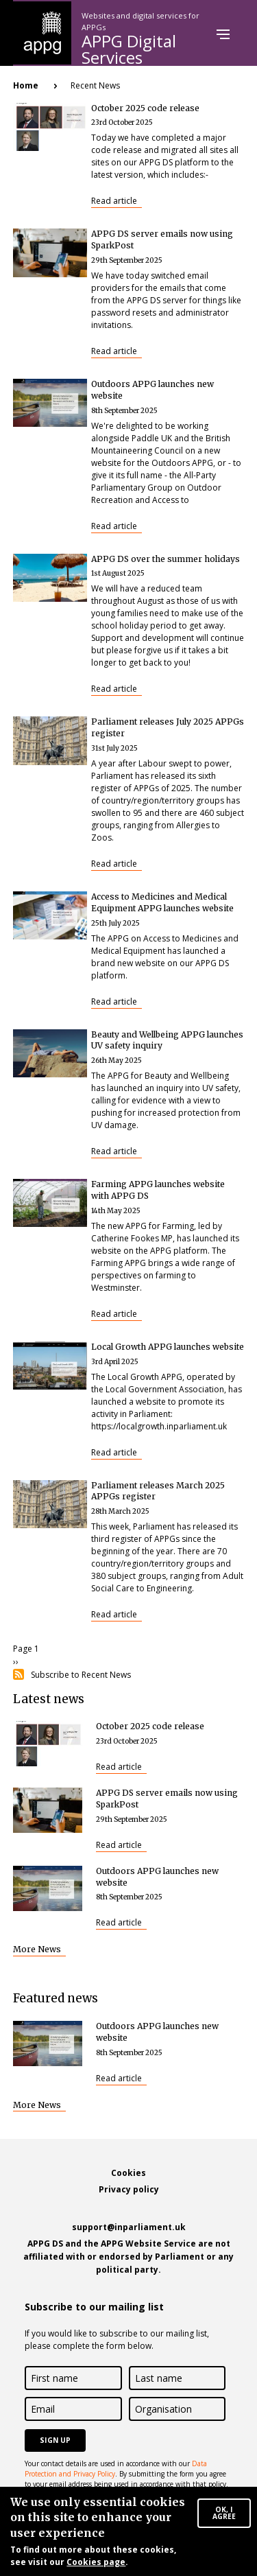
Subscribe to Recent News (81, 1675)
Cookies (128, 2173)
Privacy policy (129, 2189)
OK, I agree (224, 2517)
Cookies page (95, 2567)
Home (25, 85)
